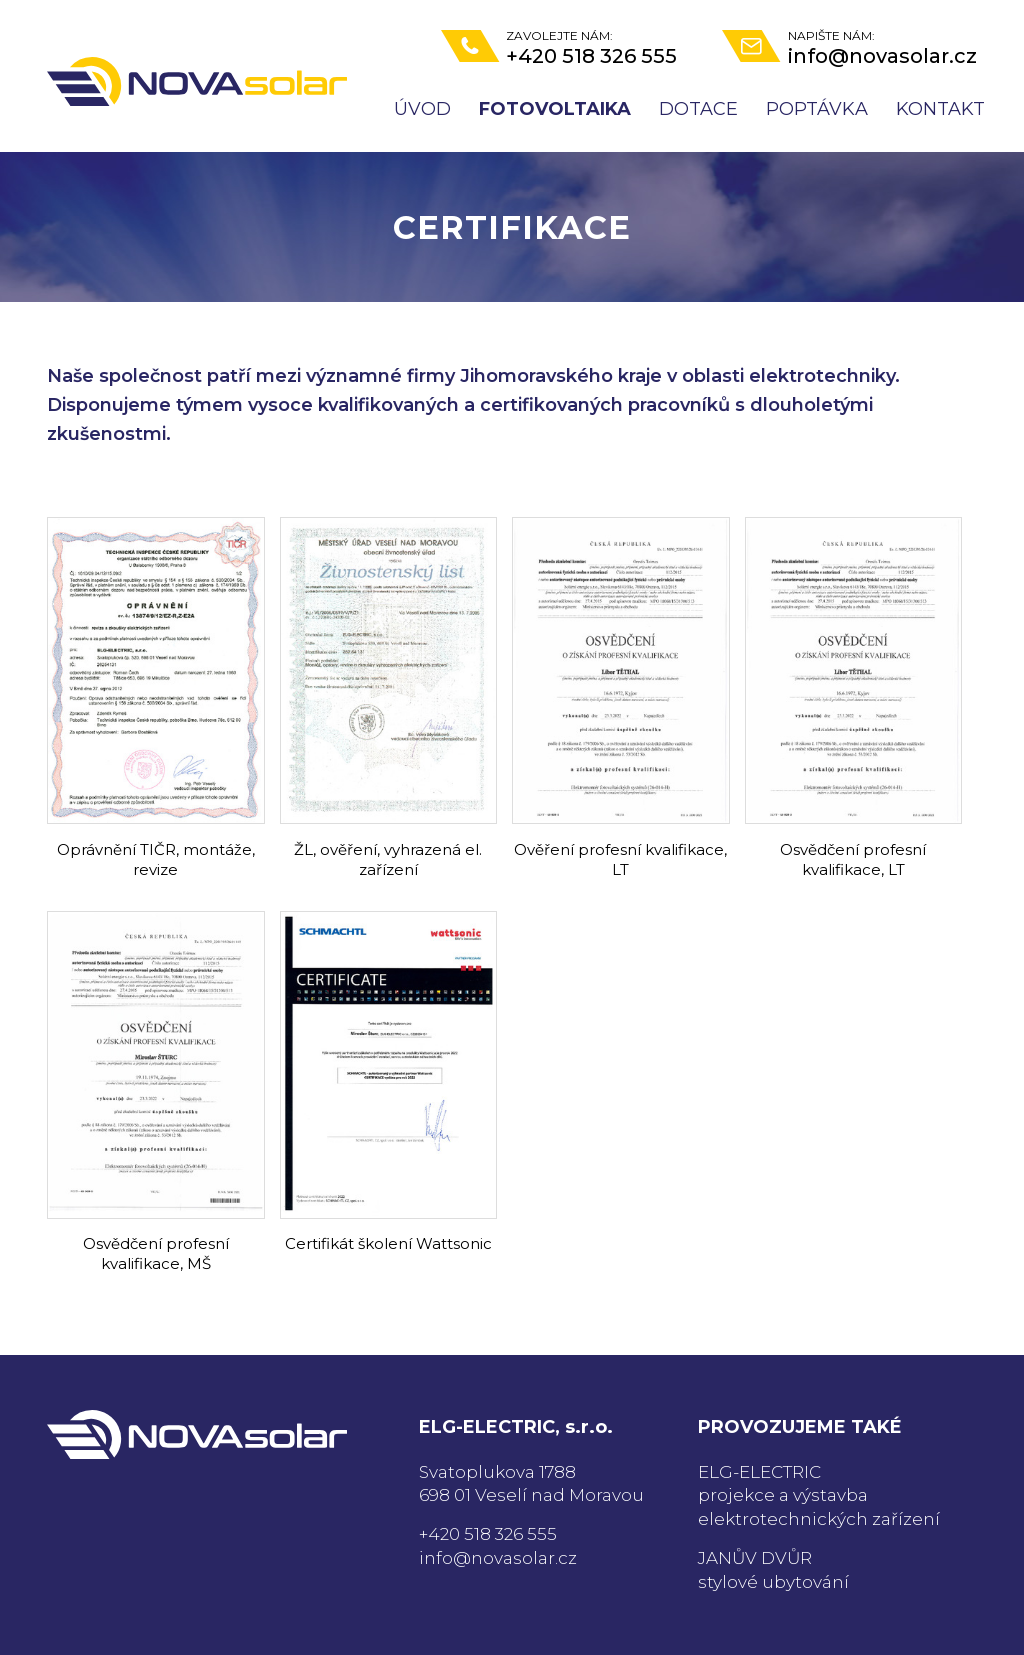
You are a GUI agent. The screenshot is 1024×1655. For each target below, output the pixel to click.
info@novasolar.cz (498, 1558)
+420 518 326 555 (488, 1534)
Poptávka (817, 109)
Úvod (422, 109)
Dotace (698, 109)
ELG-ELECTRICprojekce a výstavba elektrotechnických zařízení (819, 1496)
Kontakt (940, 109)
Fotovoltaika (555, 109)
